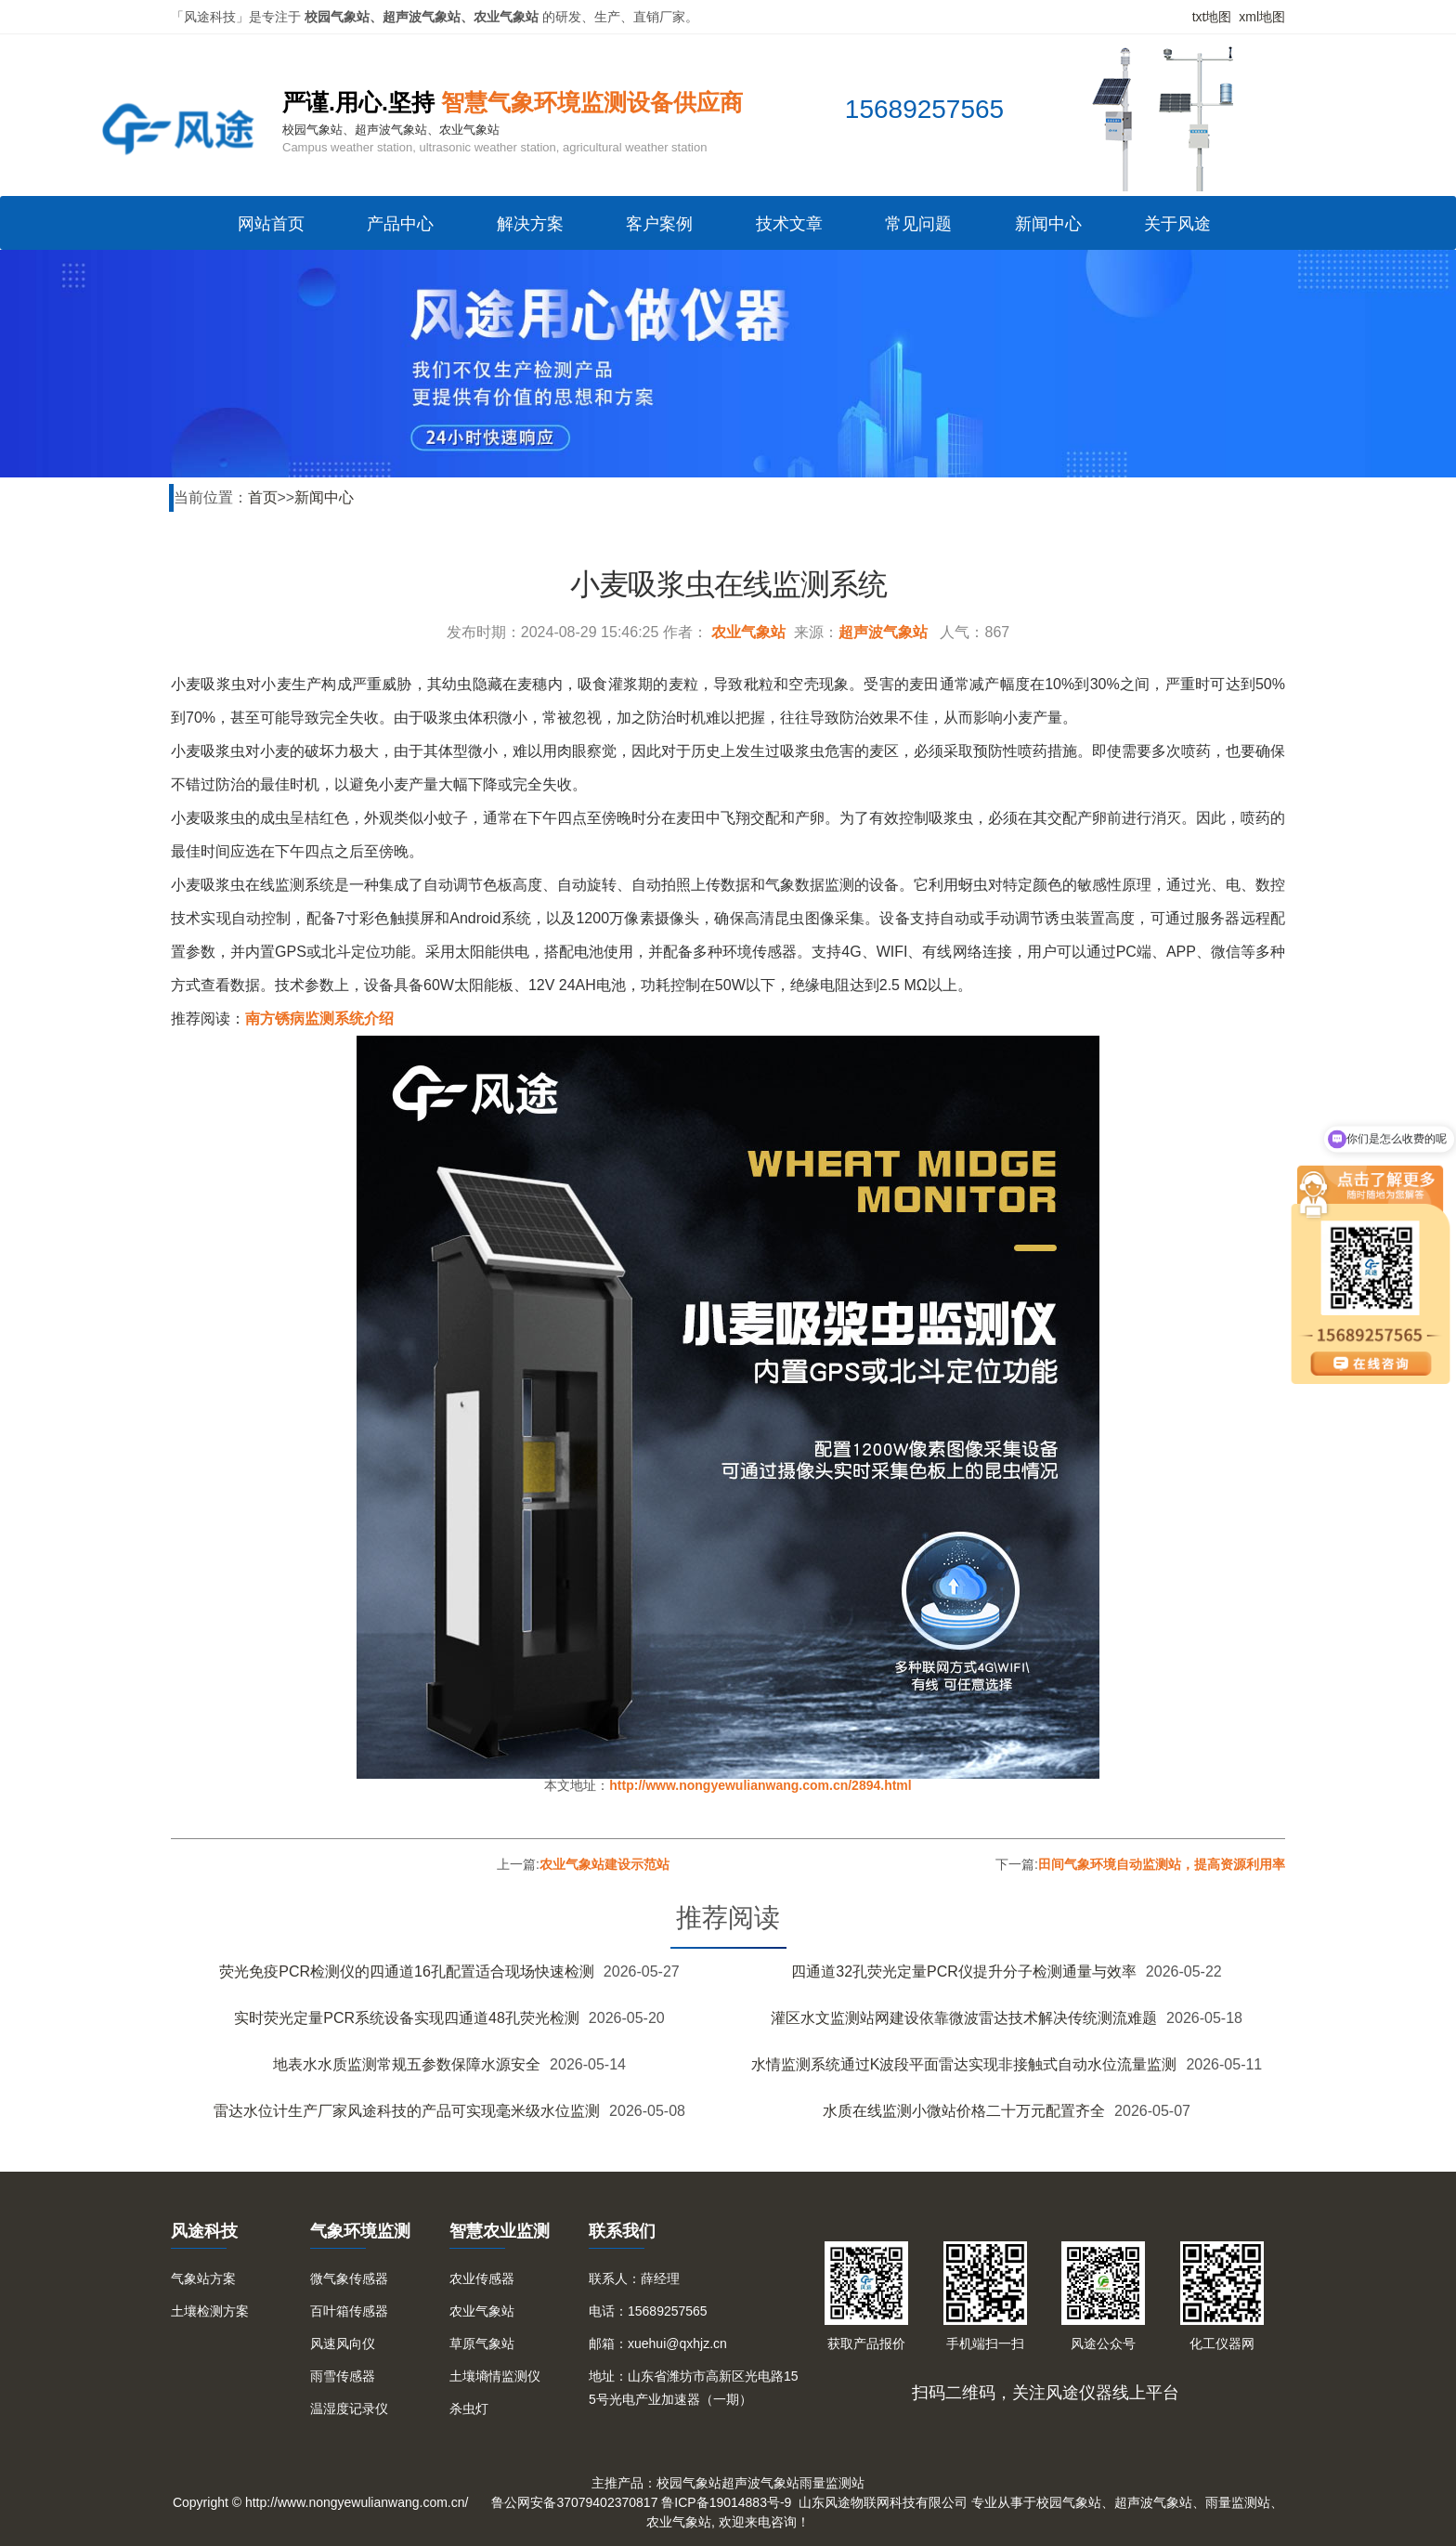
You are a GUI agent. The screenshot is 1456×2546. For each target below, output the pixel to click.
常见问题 (918, 224)
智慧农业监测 (499, 2231)
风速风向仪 (342, 2343)
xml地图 (1262, 16)
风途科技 (204, 2231)
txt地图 (1212, 16)
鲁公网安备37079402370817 (574, 2502)
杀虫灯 (468, 2408)
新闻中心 (1048, 224)
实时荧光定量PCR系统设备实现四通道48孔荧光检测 (406, 2018)
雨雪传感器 (342, 2376)
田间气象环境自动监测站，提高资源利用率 (1161, 1864)
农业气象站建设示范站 (605, 1864)
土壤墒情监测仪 (494, 2376)
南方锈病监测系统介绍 (319, 1018)
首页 (263, 497)
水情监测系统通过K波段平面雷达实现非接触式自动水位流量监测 (964, 2064)
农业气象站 (748, 632)
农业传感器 (481, 2278)
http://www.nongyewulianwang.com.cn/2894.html (760, 1785)
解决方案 (530, 224)
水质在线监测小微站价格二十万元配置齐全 (964, 2111)
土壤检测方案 (210, 2311)
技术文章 (789, 224)
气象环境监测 (360, 2231)
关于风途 (1177, 224)
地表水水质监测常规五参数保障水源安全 (406, 2064)
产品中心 (400, 224)
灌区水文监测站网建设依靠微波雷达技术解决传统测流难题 (964, 2018)
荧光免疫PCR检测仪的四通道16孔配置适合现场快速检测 (406, 1971)
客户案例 (659, 224)
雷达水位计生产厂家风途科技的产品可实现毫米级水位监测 (407, 2111)
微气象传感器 (349, 2278)
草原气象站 (481, 2343)
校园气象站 (689, 2482)
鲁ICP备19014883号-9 (726, 2502)
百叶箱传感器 (349, 2311)
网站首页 (271, 224)
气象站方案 (203, 2278)
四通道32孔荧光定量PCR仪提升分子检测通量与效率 (964, 1971)
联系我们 (622, 2231)
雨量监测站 (832, 2482)
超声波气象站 (883, 632)
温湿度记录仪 (349, 2408)
